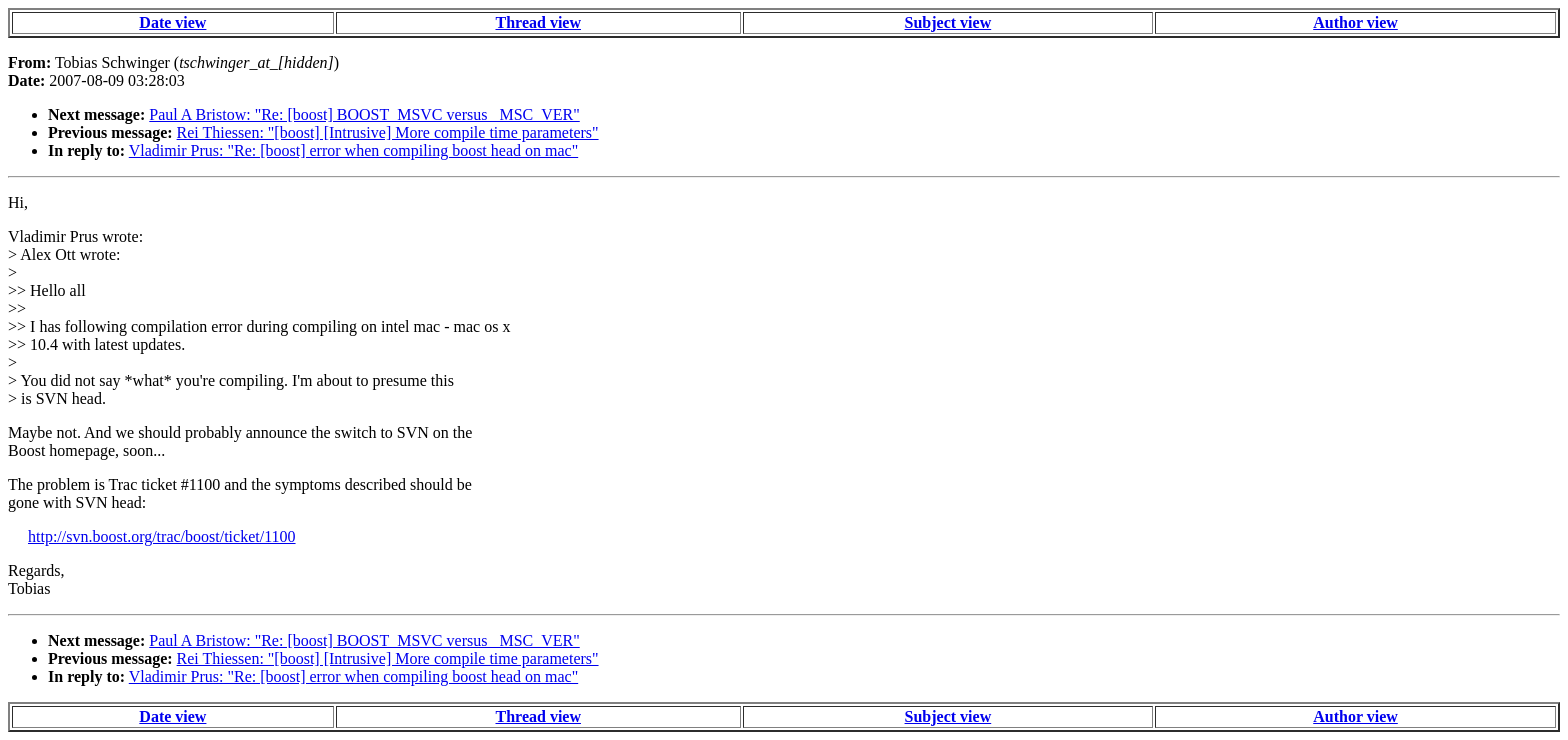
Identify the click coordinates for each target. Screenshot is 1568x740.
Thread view (538, 22)
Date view (172, 22)
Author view (1355, 22)
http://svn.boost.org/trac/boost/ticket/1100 (162, 536)
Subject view (948, 22)
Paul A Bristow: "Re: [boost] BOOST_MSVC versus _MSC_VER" (364, 114)
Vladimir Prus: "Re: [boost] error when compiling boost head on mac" (353, 150)
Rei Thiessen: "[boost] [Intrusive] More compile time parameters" (388, 132)
